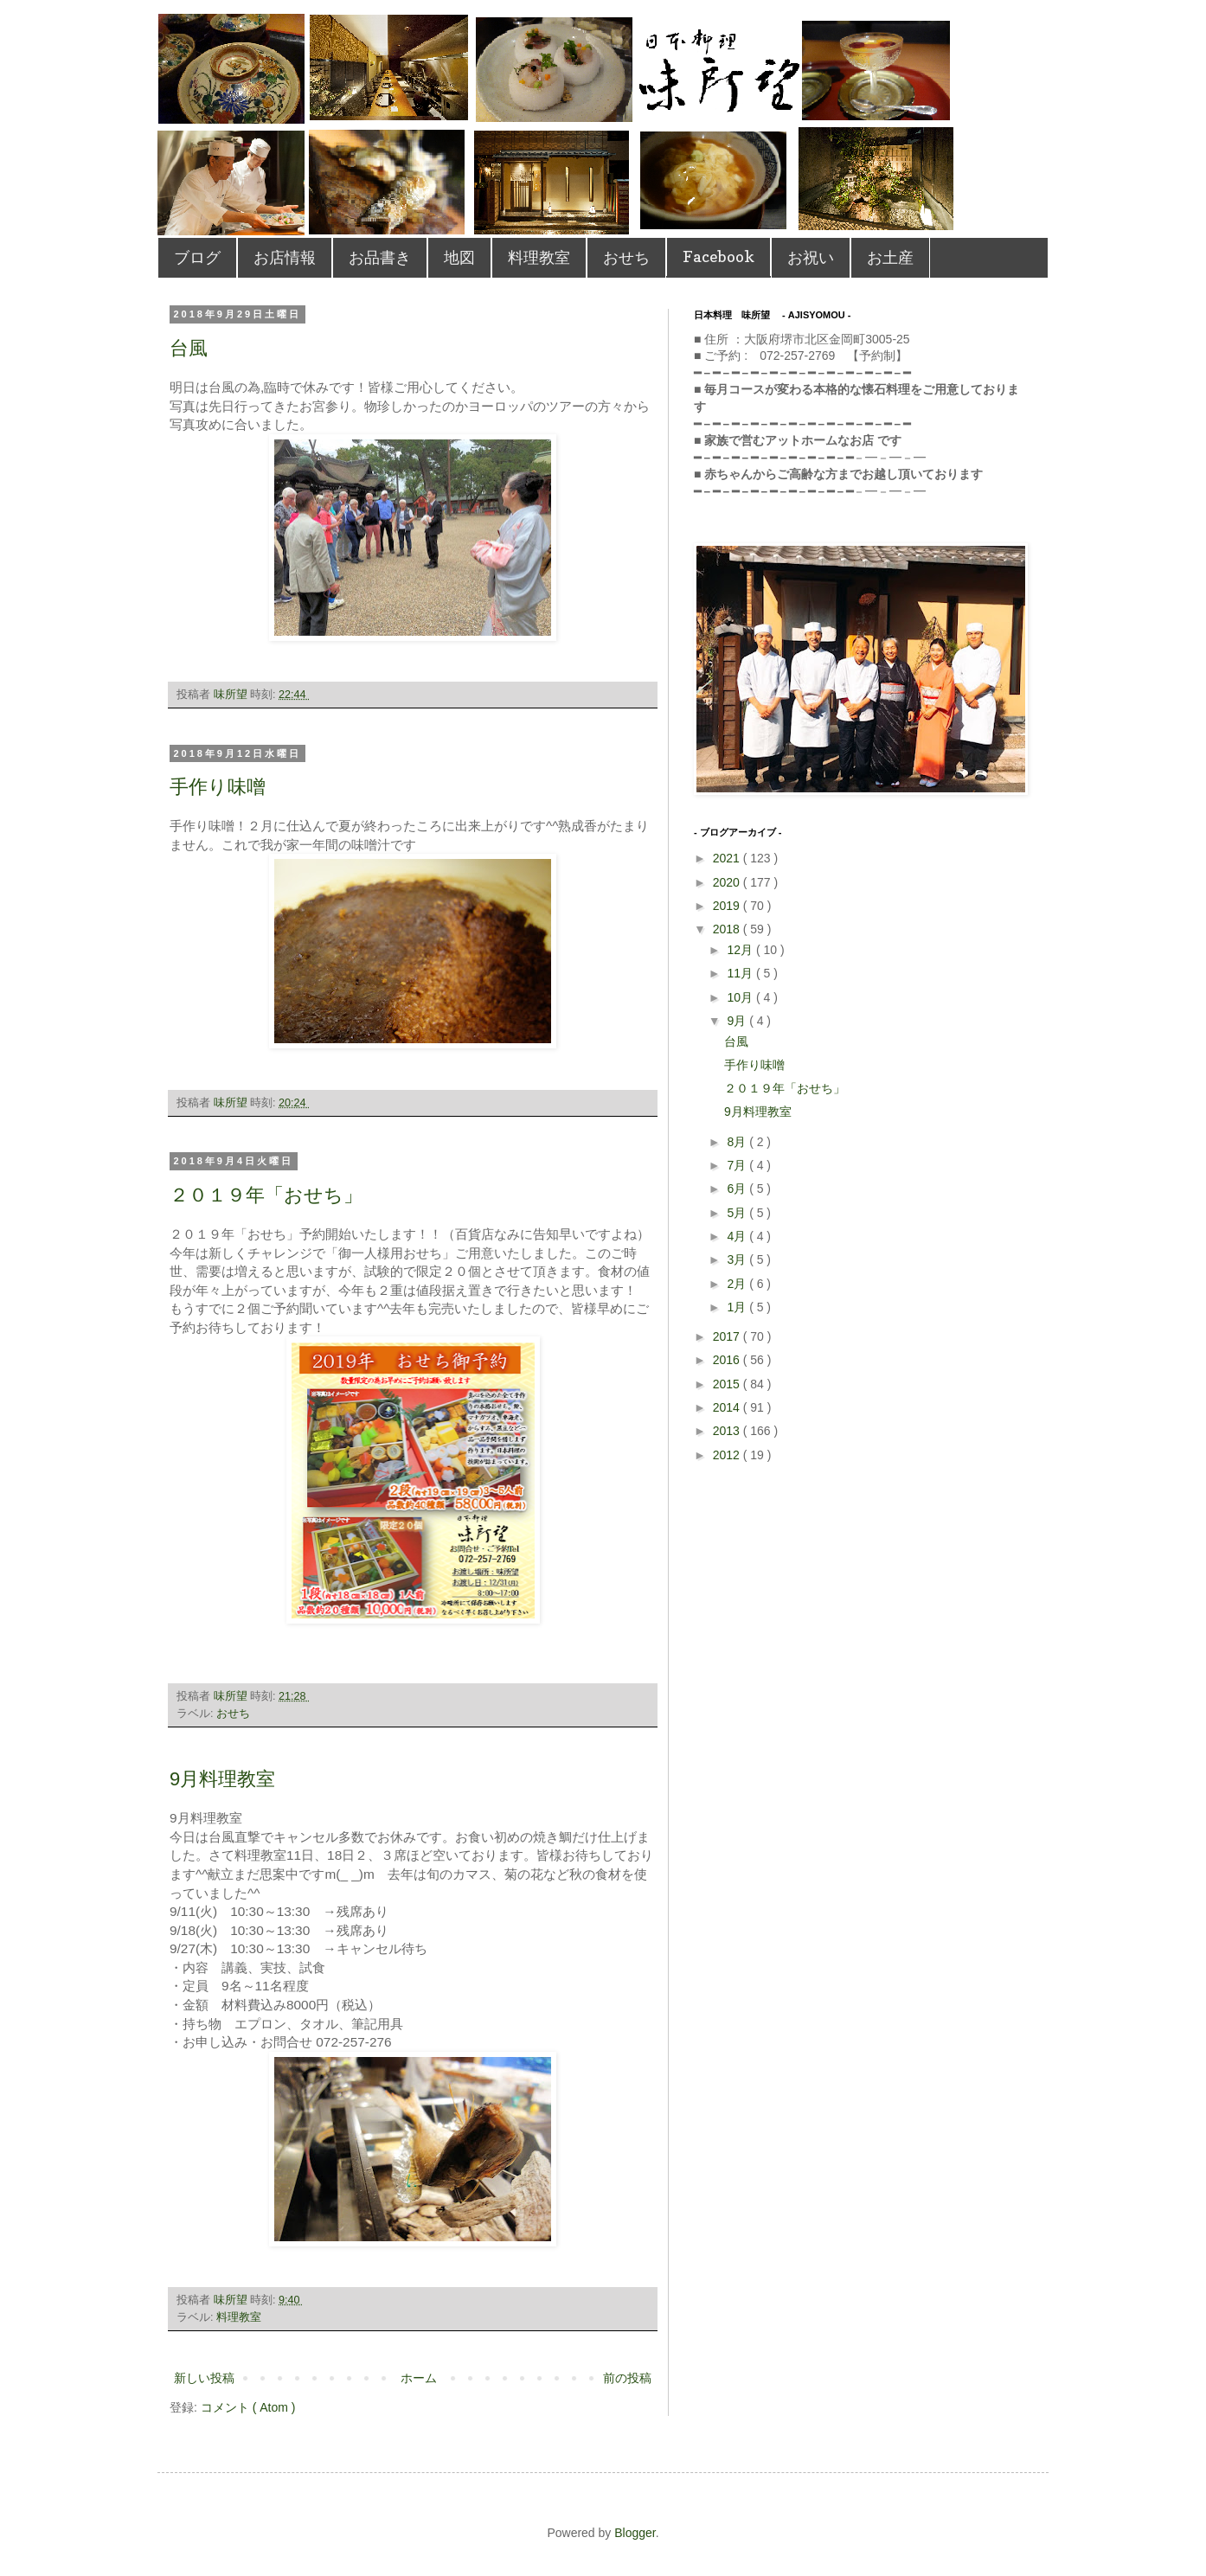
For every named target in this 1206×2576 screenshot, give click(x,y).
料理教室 (539, 257)
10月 (741, 997)
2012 (728, 1455)
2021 (728, 858)
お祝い (810, 257)
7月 (738, 1165)
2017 (728, 1336)
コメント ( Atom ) (248, 2407)
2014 (728, 1407)
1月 (738, 1307)
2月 (738, 1284)
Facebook (718, 256)
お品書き (380, 257)
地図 (459, 257)
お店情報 (284, 257)
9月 (738, 1021)
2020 (728, 882)
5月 (738, 1213)
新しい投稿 (204, 2378)
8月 (738, 1142)
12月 (741, 950)
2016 (728, 1360)
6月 (738, 1188)
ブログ (197, 257)
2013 (728, 1431)
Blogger (634, 2533)
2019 (728, 906)
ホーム (419, 2378)
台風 (189, 348)
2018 (728, 929)
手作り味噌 (218, 787)
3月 (738, 1259)
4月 (738, 1236)
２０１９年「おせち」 (266, 1195)
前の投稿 (627, 2378)
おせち (626, 257)
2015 (728, 1384)
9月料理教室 (222, 1779)
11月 (741, 973)
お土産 (890, 257)
